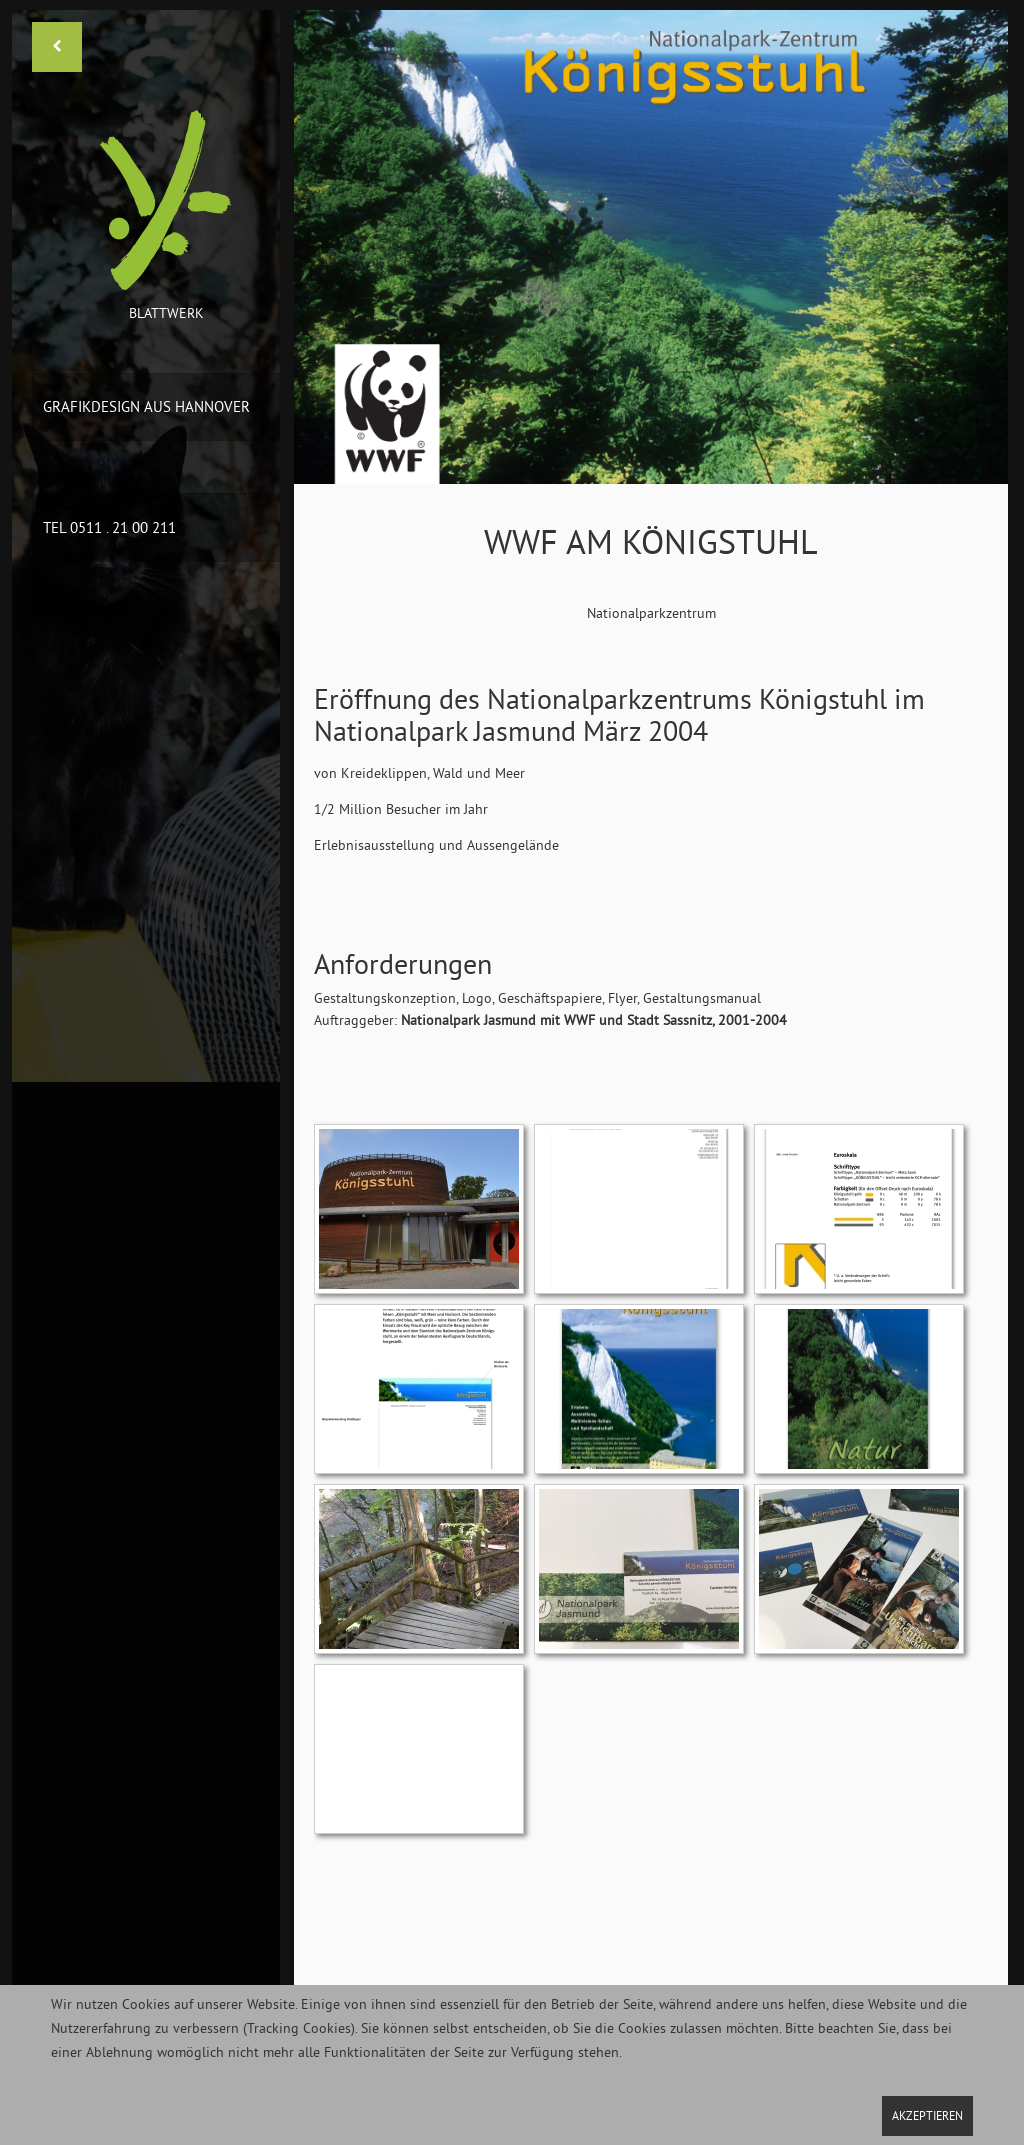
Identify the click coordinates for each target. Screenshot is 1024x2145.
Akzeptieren (927, 2115)
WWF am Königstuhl (651, 542)
